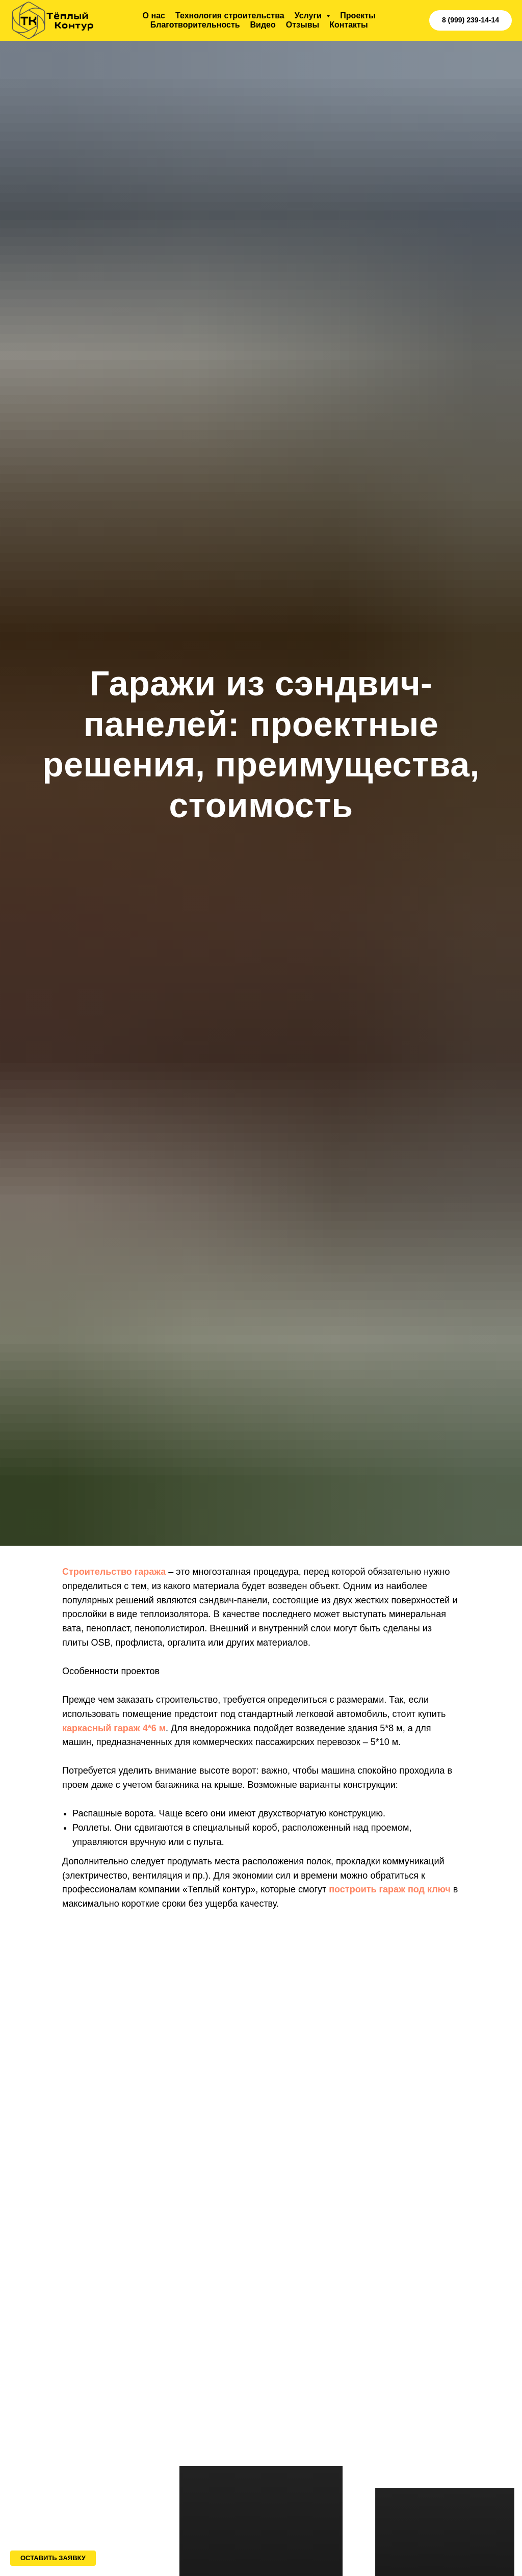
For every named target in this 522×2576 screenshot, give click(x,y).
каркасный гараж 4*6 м (114, 1728)
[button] (53, 2558)
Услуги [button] (309, 15)
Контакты (348, 24)
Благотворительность (195, 24)
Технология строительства (229, 15)
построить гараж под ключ (390, 1889)
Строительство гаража (114, 1572)
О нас (154, 15)
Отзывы (302, 24)
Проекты (357, 15)
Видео (263, 24)
